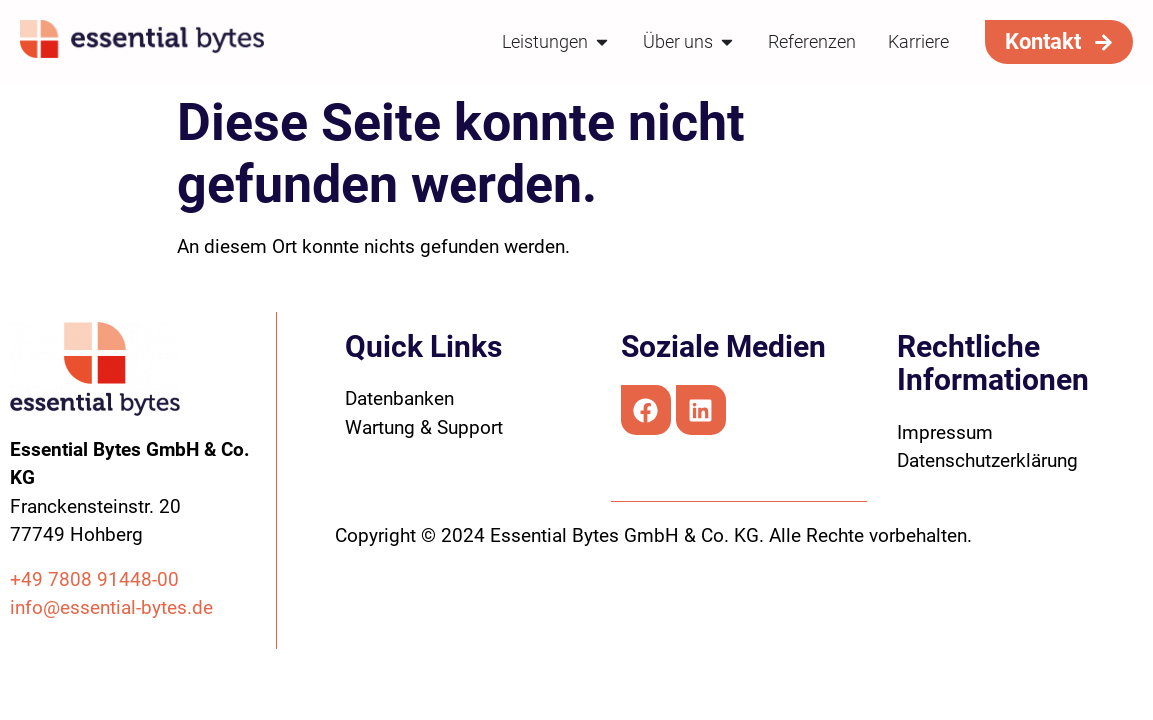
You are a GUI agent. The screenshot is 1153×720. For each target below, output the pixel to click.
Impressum (945, 432)
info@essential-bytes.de (111, 607)
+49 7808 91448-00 (94, 579)
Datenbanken (399, 398)
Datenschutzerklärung (987, 460)
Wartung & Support (424, 427)
